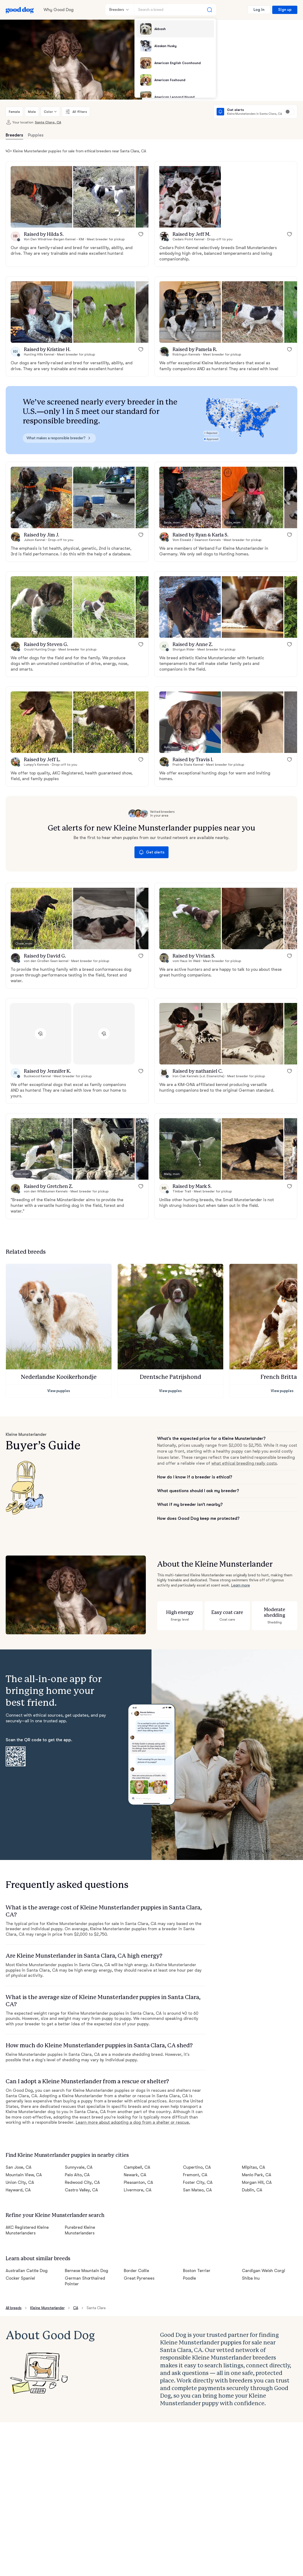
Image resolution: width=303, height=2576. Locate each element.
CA (75, 2308)
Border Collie (136, 2270)
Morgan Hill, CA (257, 2182)
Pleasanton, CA (138, 2182)
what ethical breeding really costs (244, 1463)
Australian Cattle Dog (27, 2270)
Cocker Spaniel (20, 2278)
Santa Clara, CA (48, 122)
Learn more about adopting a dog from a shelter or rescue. (133, 2122)
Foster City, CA (198, 2182)
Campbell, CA (137, 2167)
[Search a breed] (175, 10)
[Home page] (20, 9)
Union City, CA (20, 2182)
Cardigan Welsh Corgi (263, 2270)
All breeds (14, 2308)
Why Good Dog (59, 9)
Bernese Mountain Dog (86, 2270)
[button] (41, 197)
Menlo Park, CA (256, 2174)
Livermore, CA (138, 2190)
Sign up (284, 10)
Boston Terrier (196, 2270)
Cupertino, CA (197, 2167)
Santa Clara (96, 2308)
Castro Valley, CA (81, 2190)
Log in (259, 10)
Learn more (240, 1585)
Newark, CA (135, 2174)
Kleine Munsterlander (47, 2308)
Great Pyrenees (139, 2278)
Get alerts (151, 852)
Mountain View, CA (24, 2174)
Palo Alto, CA (77, 2174)
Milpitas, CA (253, 2167)
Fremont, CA (195, 2174)
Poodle (189, 2278)
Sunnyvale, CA (79, 2167)
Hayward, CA (18, 2190)
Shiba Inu (251, 2278)
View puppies (58, 1391)
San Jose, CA (18, 2167)
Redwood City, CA (82, 2182)
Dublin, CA (252, 2190)
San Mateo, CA (197, 2190)
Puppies (36, 135)
